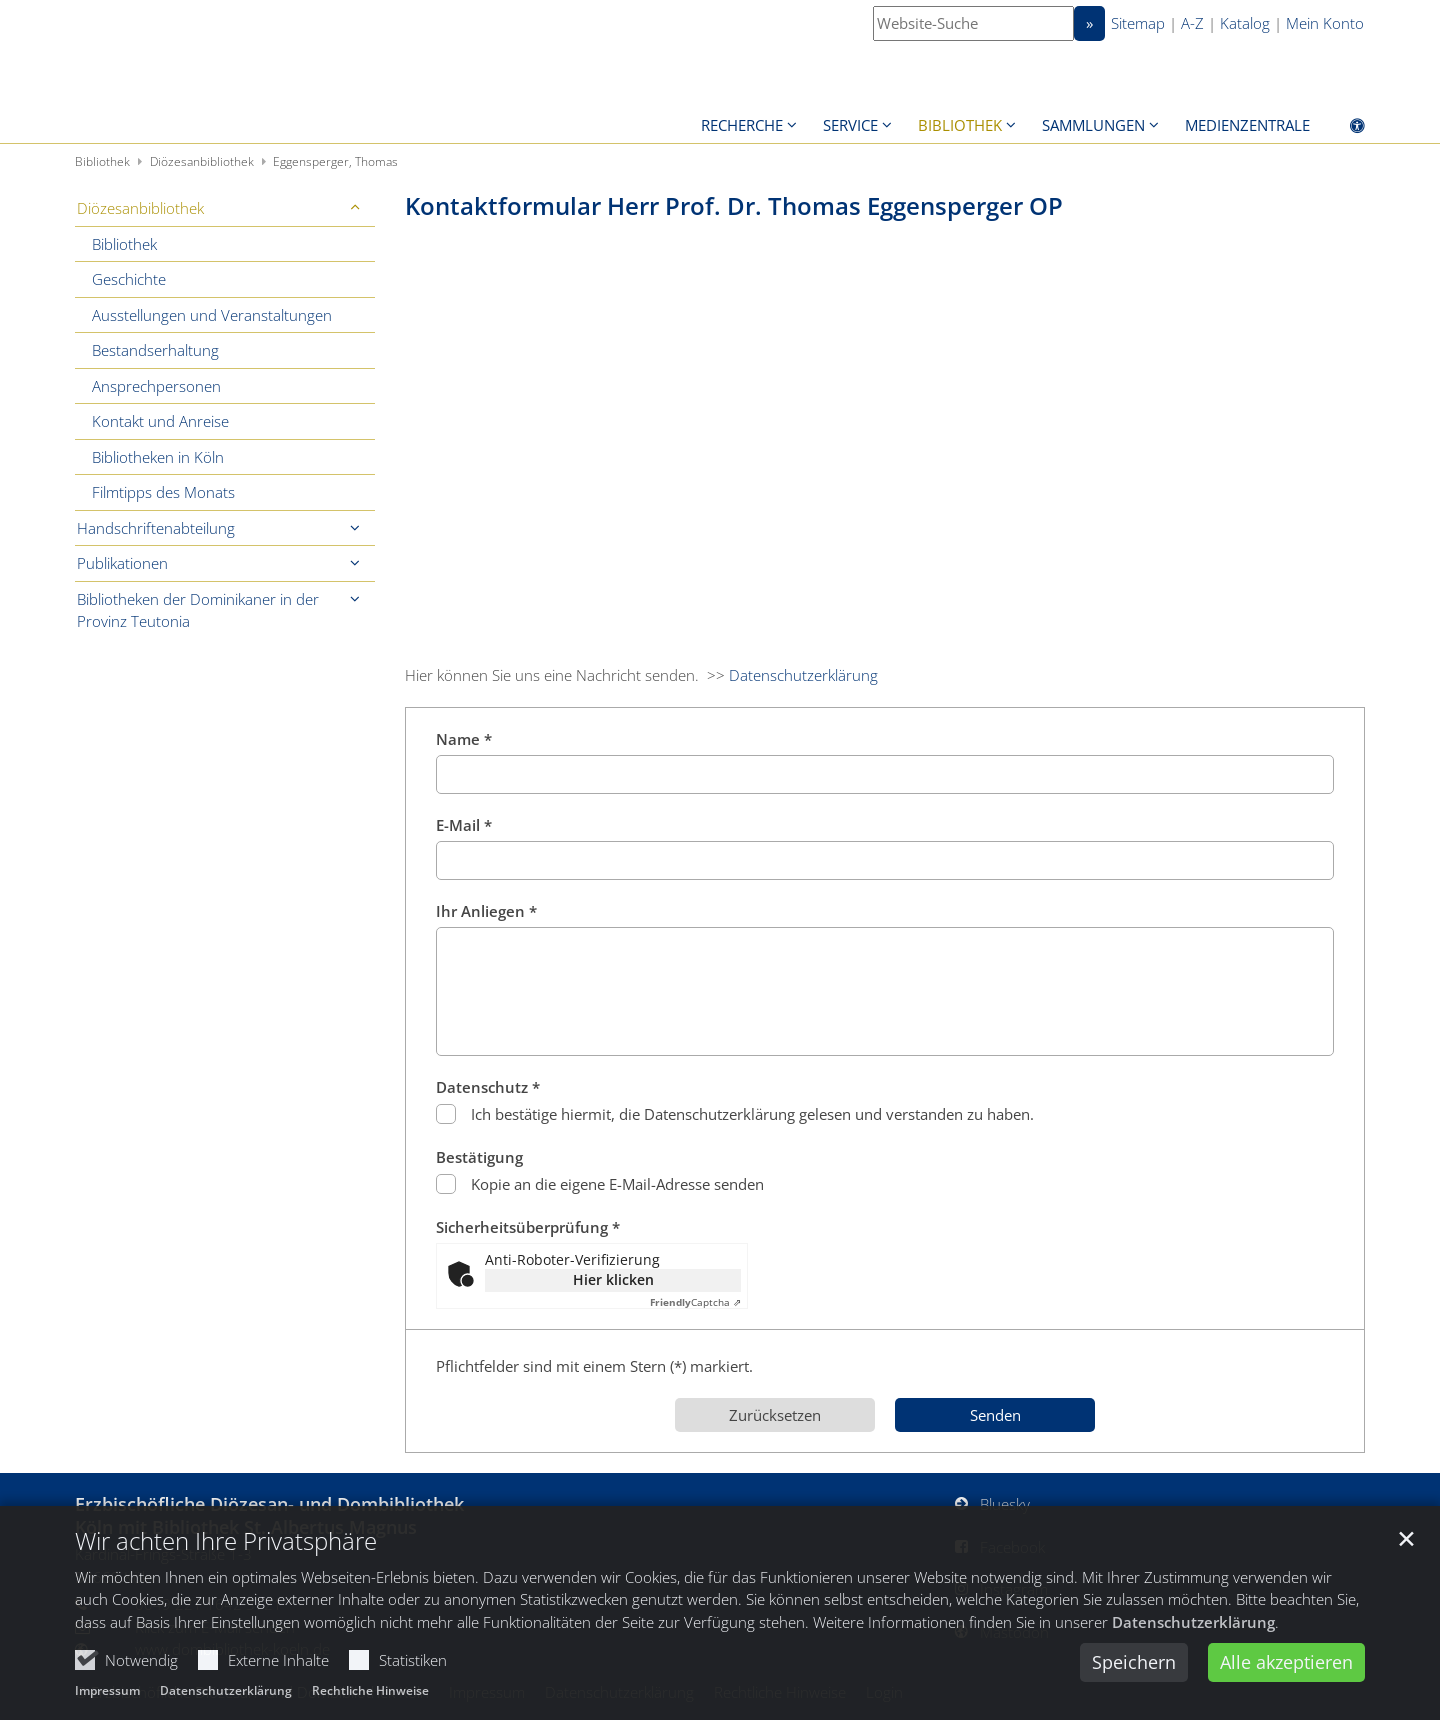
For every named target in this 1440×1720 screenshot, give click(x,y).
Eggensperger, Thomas (335, 161)
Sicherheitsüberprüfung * (528, 1227)
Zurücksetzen (775, 1415)
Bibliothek (102, 161)
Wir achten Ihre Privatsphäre (226, 1545)
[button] (355, 208)
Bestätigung (479, 1157)
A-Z (1192, 23)
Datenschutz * (488, 1087)
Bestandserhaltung (155, 350)
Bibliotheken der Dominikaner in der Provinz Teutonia (198, 610)
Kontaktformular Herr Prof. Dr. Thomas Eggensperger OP (734, 206)
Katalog (1245, 23)
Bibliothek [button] (960, 125)
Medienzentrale (1247, 125)
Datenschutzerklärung (1193, 1626)
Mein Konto (1325, 23)
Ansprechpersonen (156, 386)
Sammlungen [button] (1093, 125)
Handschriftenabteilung (156, 528)
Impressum (107, 1695)
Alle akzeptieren (1286, 1667)
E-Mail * (464, 825)
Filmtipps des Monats (163, 492)
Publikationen (122, 563)
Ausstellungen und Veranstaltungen (212, 315)
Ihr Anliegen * (486, 911)
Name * (464, 739)
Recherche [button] (742, 125)
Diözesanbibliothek (202, 161)
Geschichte (129, 279)
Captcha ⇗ (695, 1302)
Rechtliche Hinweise (370, 1695)
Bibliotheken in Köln (158, 457)
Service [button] (850, 125)
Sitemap (1138, 23)
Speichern (1134, 1667)
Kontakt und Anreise (160, 421)
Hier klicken (613, 1279)
